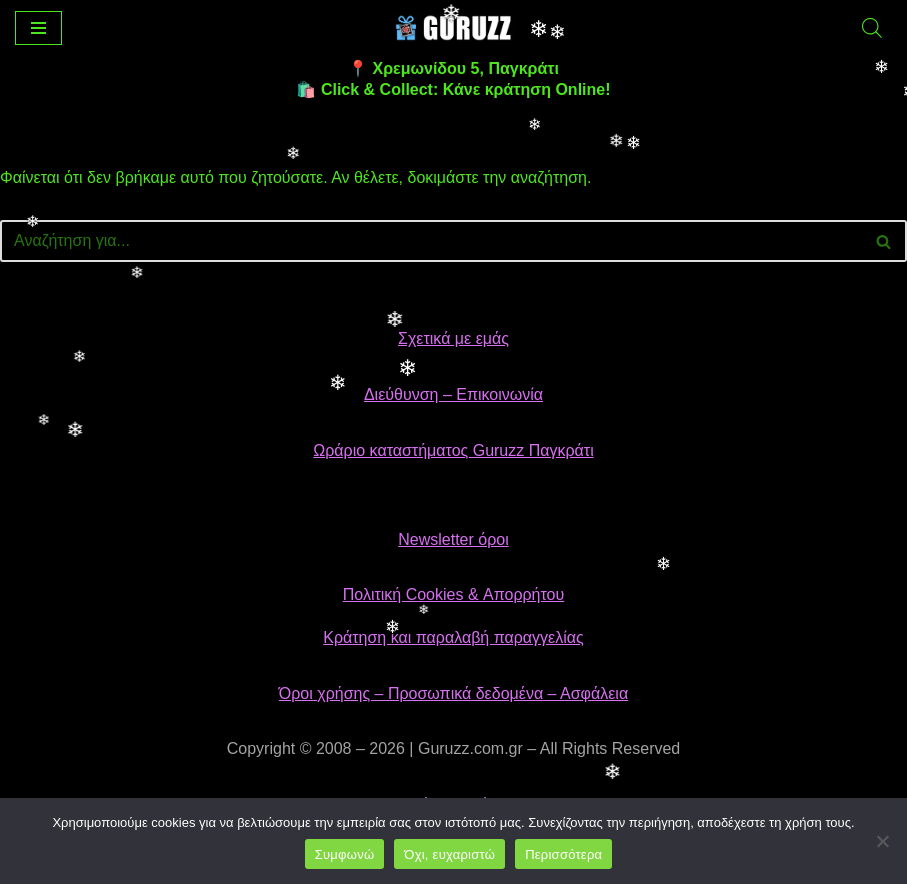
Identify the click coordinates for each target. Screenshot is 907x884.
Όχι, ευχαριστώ (449, 854)
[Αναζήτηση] (431, 241)
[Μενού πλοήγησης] (38, 28)
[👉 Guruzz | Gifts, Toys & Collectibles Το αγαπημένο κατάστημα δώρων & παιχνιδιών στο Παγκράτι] (454, 27)
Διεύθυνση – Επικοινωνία (453, 394)
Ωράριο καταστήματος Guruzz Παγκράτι (453, 450)
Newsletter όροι (453, 539)
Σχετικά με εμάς (453, 338)
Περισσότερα (563, 854)
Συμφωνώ (345, 854)
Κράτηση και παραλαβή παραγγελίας (453, 637)
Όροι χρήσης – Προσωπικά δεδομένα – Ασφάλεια (453, 693)
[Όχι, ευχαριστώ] (882, 841)
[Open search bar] (872, 28)
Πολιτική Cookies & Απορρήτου (454, 594)
